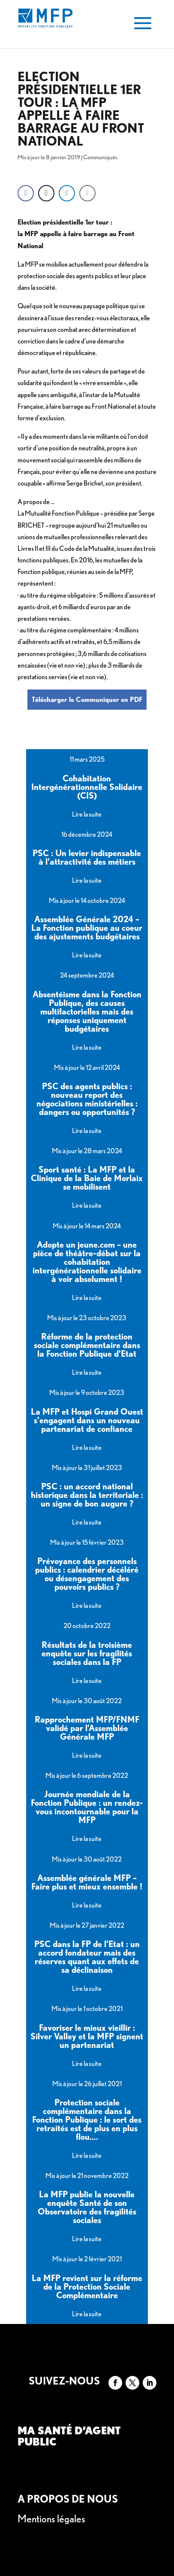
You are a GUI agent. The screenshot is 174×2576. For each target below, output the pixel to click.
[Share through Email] (87, 193)
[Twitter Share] (46, 193)
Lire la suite (87, 814)
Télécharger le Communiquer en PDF (87, 700)
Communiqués (100, 157)
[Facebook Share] (26, 193)
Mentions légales (51, 2518)
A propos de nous (68, 2499)
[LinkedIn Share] (67, 193)
